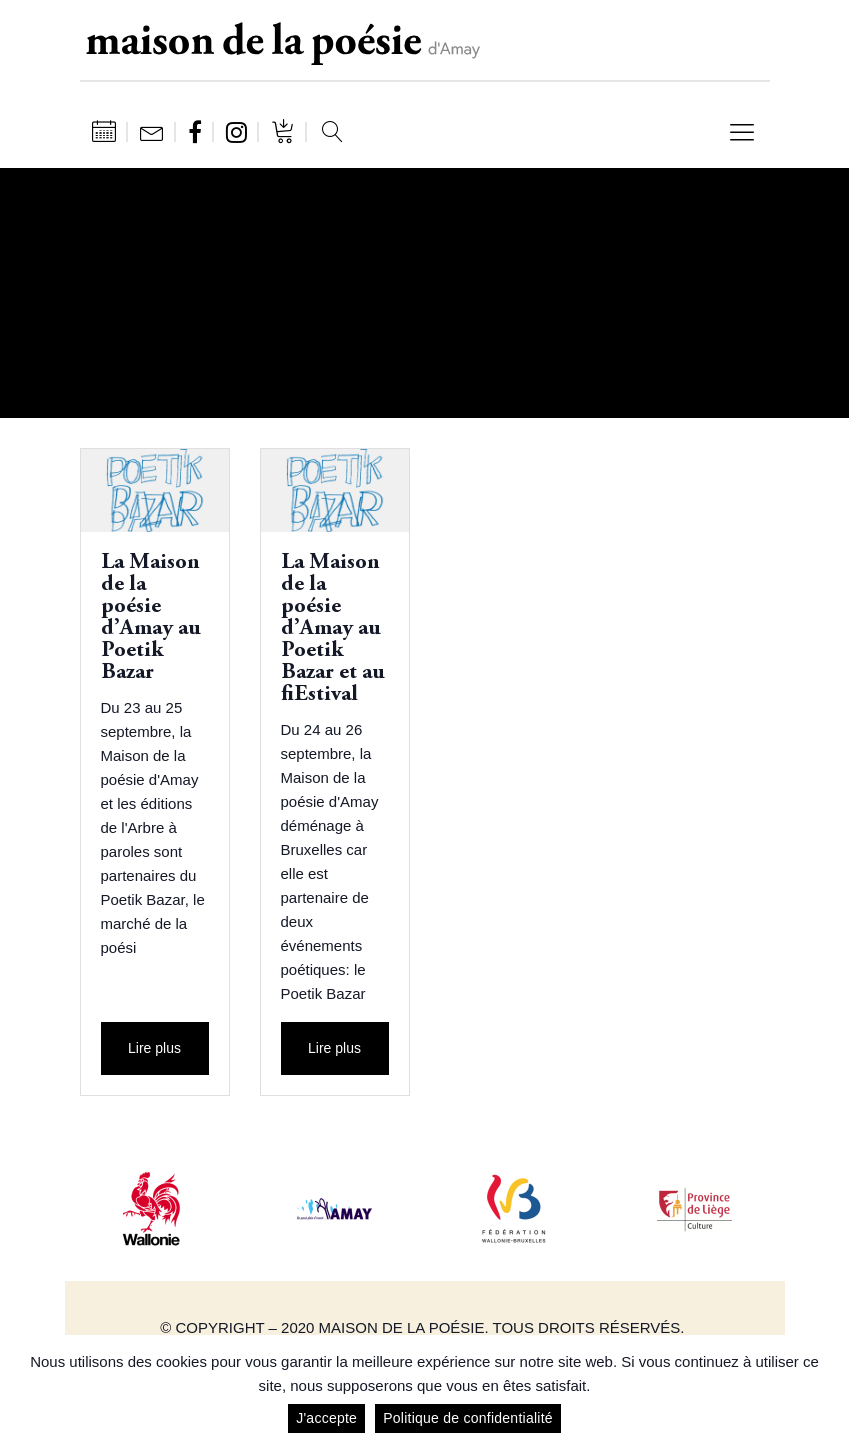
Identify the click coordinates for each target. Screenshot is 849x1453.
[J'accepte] (824, 1394)
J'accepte (326, 1418)
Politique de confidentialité (468, 1418)
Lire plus (154, 1048)
